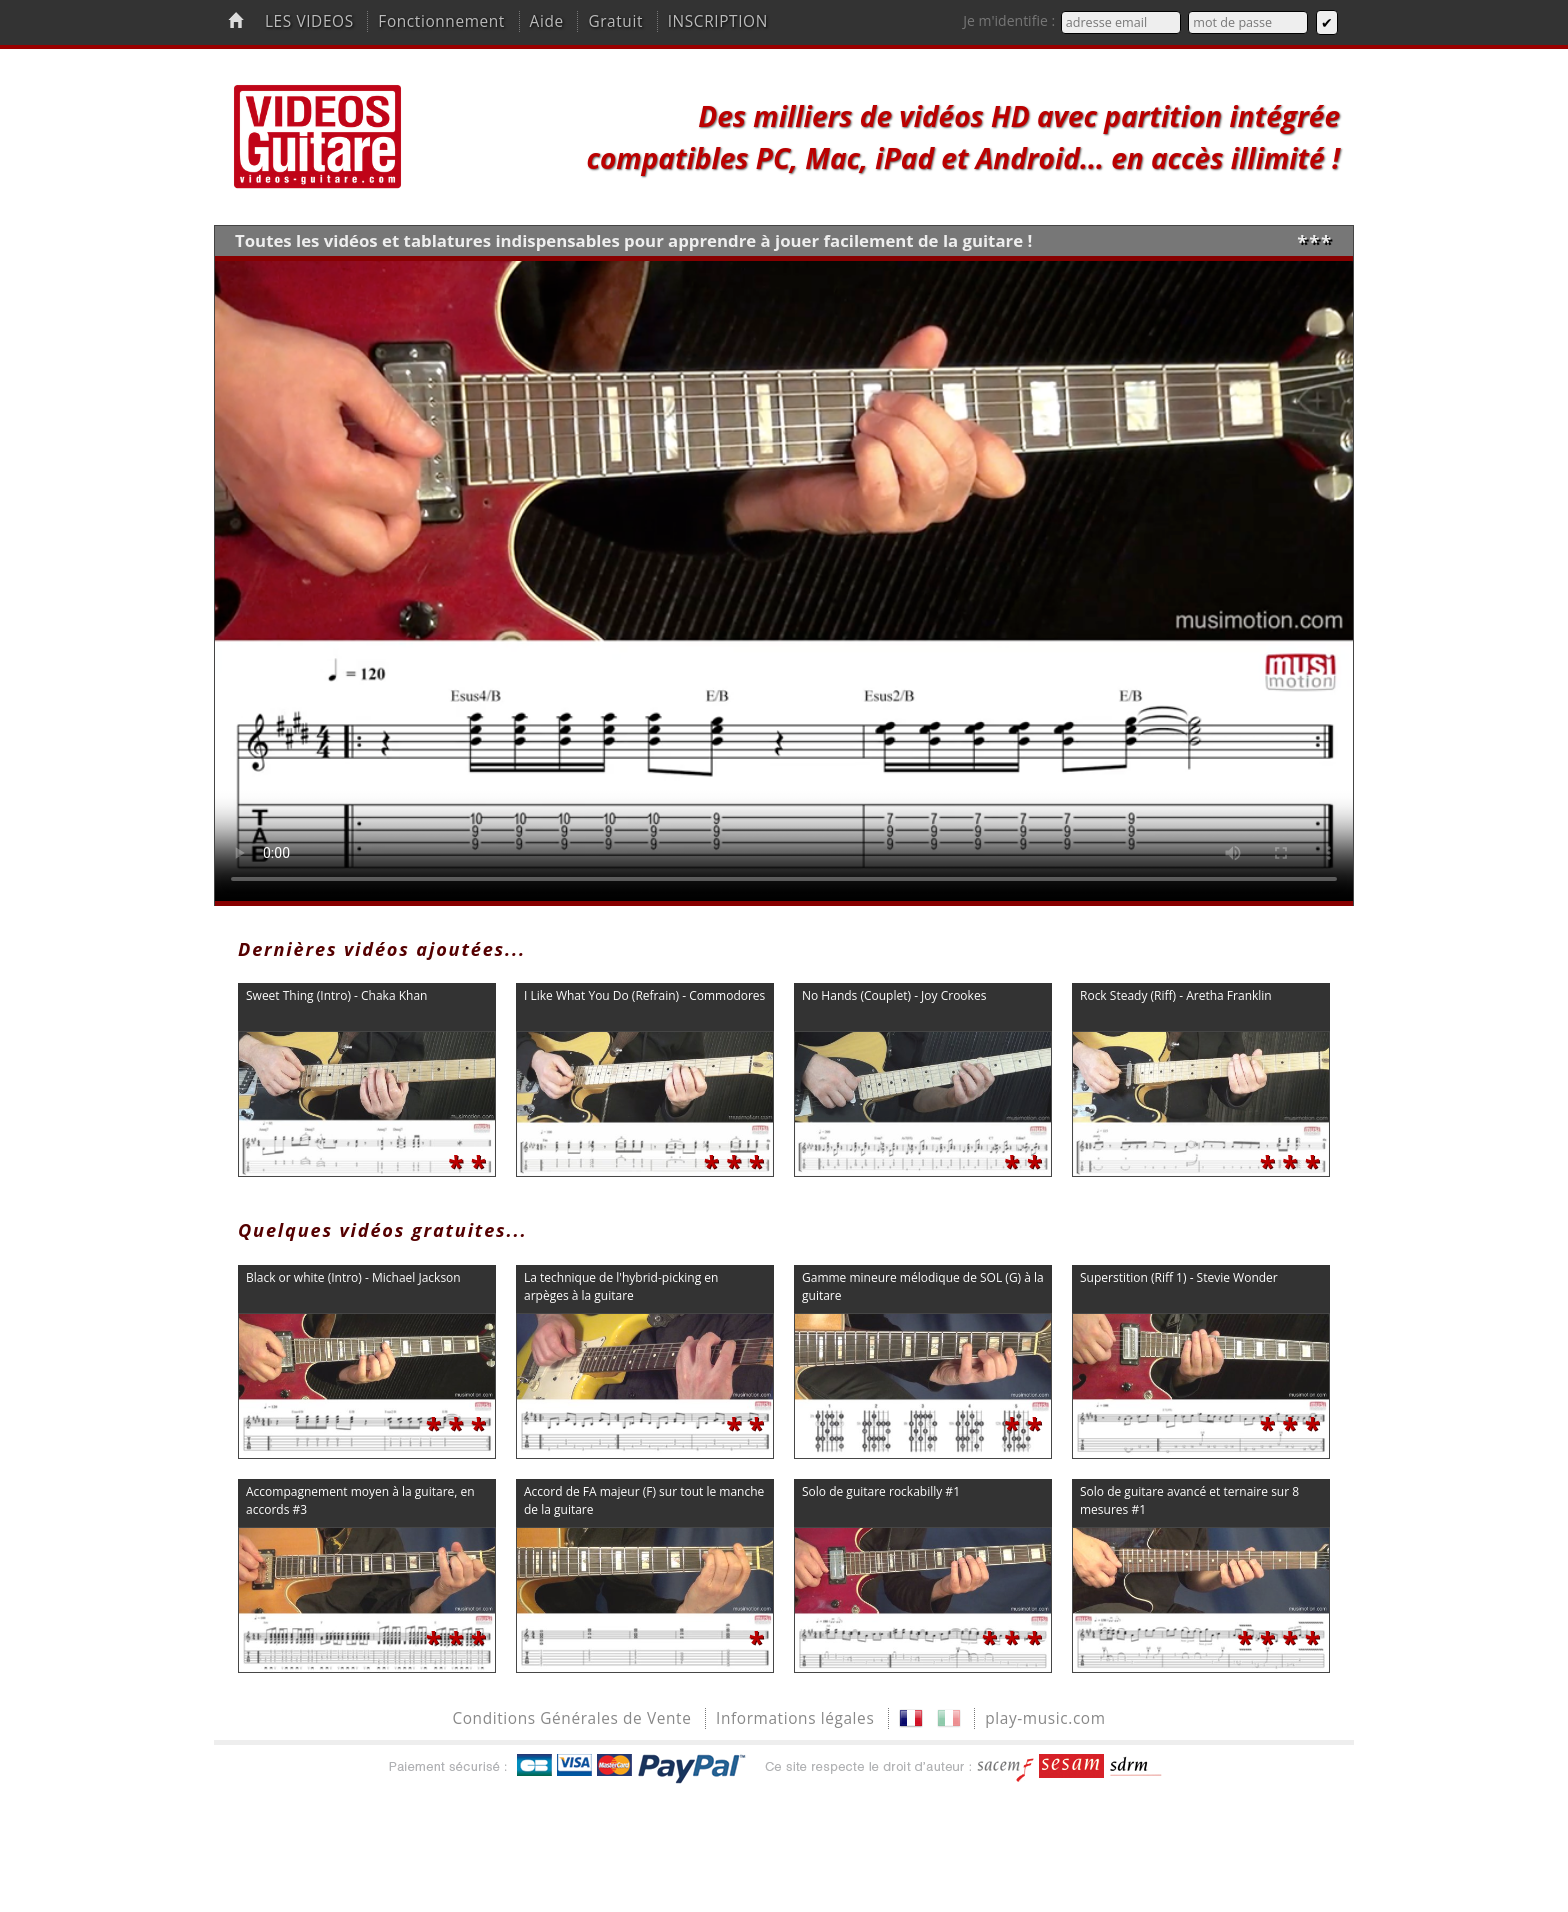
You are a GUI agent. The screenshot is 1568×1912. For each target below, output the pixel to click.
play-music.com (1045, 1718)
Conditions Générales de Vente (571, 1718)
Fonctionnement (441, 21)
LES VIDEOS (309, 21)
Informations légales (795, 1718)
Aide (547, 21)
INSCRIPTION (718, 21)
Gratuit (615, 21)
